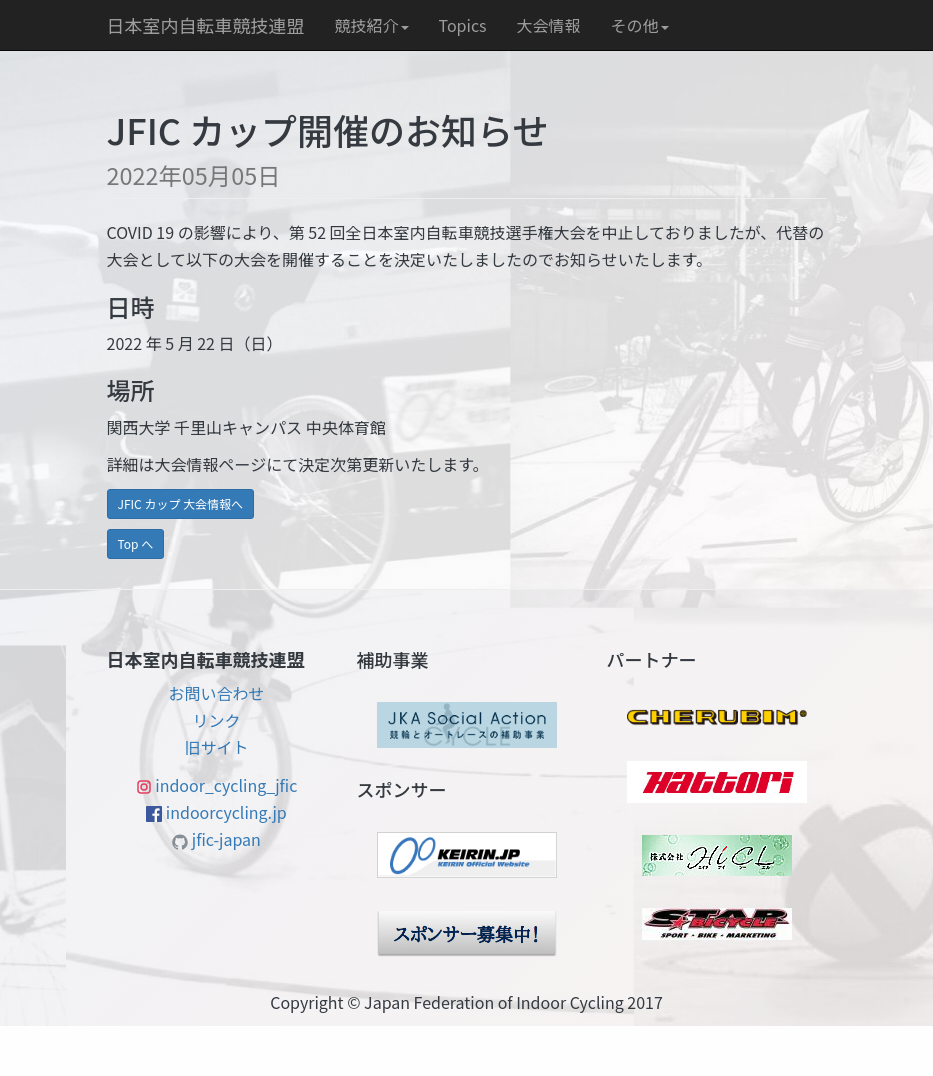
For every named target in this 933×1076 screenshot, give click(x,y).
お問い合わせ (216, 693)
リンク (216, 720)
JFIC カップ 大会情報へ (181, 503)
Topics (463, 25)
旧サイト (216, 747)
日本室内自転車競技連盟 (206, 25)
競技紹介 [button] (372, 25)
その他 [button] (640, 25)
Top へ (136, 543)
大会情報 (549, 25)
